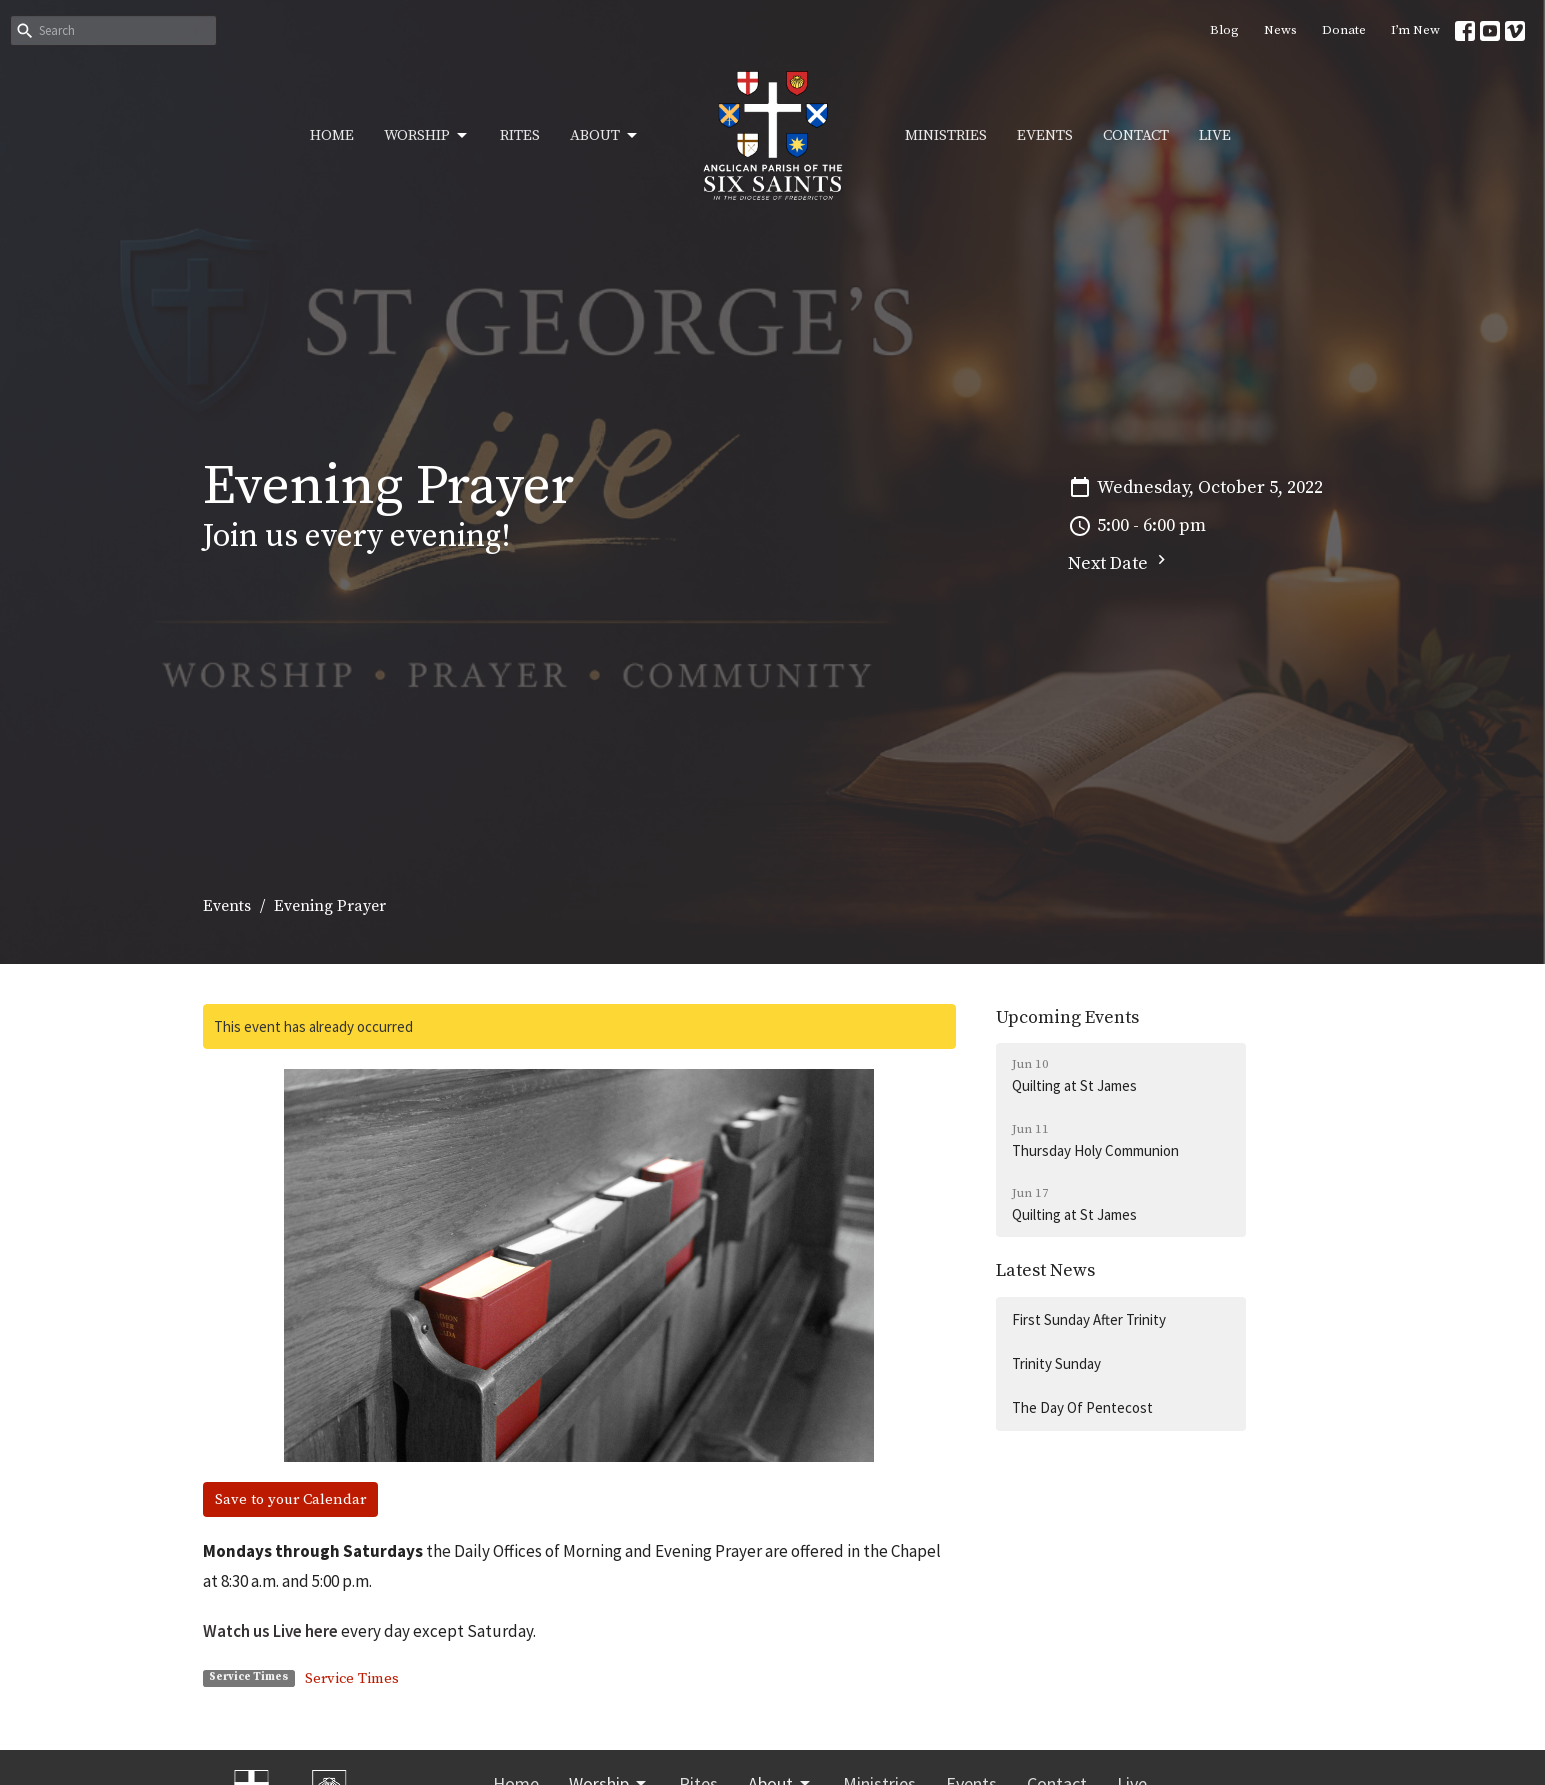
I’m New (1415, 30)
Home (332, 135)
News (1280, 30)
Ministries (946, 135)
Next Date (1119, 562)
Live (1215, 135)
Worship (427, 136)
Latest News (1045, 1270)
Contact (1136, 135)
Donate (1344, 30)
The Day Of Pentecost (1082, 1407)
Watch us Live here (270, 1631)
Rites (520, 135)
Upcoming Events (1067, 1017)
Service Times (352, 1678)
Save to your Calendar (290, 1499)
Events (1045, 135)
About (605, 136)
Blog (1224, 30)
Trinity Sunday (1056, 1363)
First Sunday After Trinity (1089, 1319)
